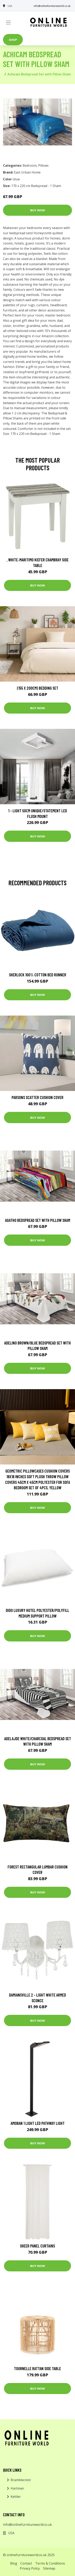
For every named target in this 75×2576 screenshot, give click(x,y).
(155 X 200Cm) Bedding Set (37, 687)
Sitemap (49, 2568)
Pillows (43, 165)
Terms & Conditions (50, 2563)
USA (10, 6)
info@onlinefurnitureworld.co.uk (52, 6)
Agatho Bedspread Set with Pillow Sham (37, 1220)
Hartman (17, 2488)
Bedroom (30, 165)
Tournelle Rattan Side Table (37, 2368)
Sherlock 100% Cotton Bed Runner (37, 974)
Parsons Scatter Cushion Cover (37, 1097)
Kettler (16, 2496)
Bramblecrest (21, 2480)
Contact (26, 2563)
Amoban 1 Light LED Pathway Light (38, 2123)
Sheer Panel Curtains (37, 2245)
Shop (13, 40)
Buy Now (37, 210)
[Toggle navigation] (8, 22)
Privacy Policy (30, 2568)
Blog (13, 2563)
